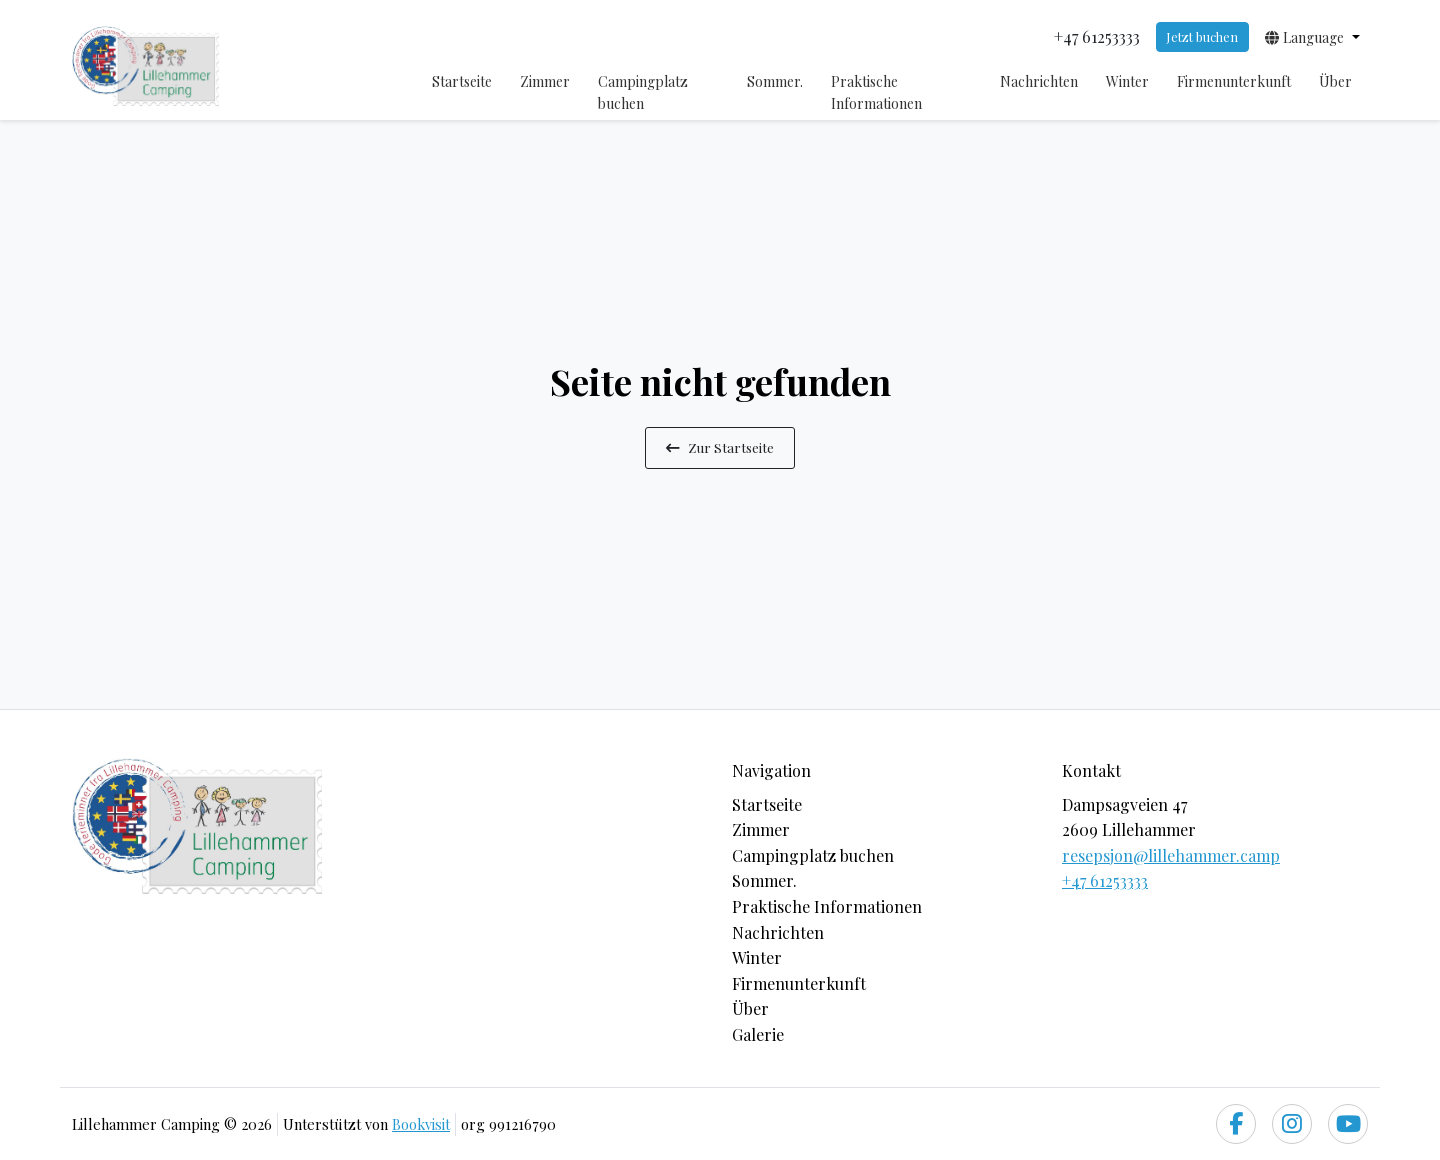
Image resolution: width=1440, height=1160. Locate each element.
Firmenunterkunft (1234, 81)
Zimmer (545, 81)
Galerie (758, 1034)
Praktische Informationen (876, 92)
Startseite (462, 81)
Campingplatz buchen (643, 92)
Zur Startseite (720, 447)
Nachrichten (1039, 81)
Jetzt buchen (1202, 36)
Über (1335, 81)
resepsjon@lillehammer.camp (1171, 855)
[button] (1312, 37)
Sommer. (775, 81)
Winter (1127, 81)
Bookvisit (421, 1124)
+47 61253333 (1105, 880)
